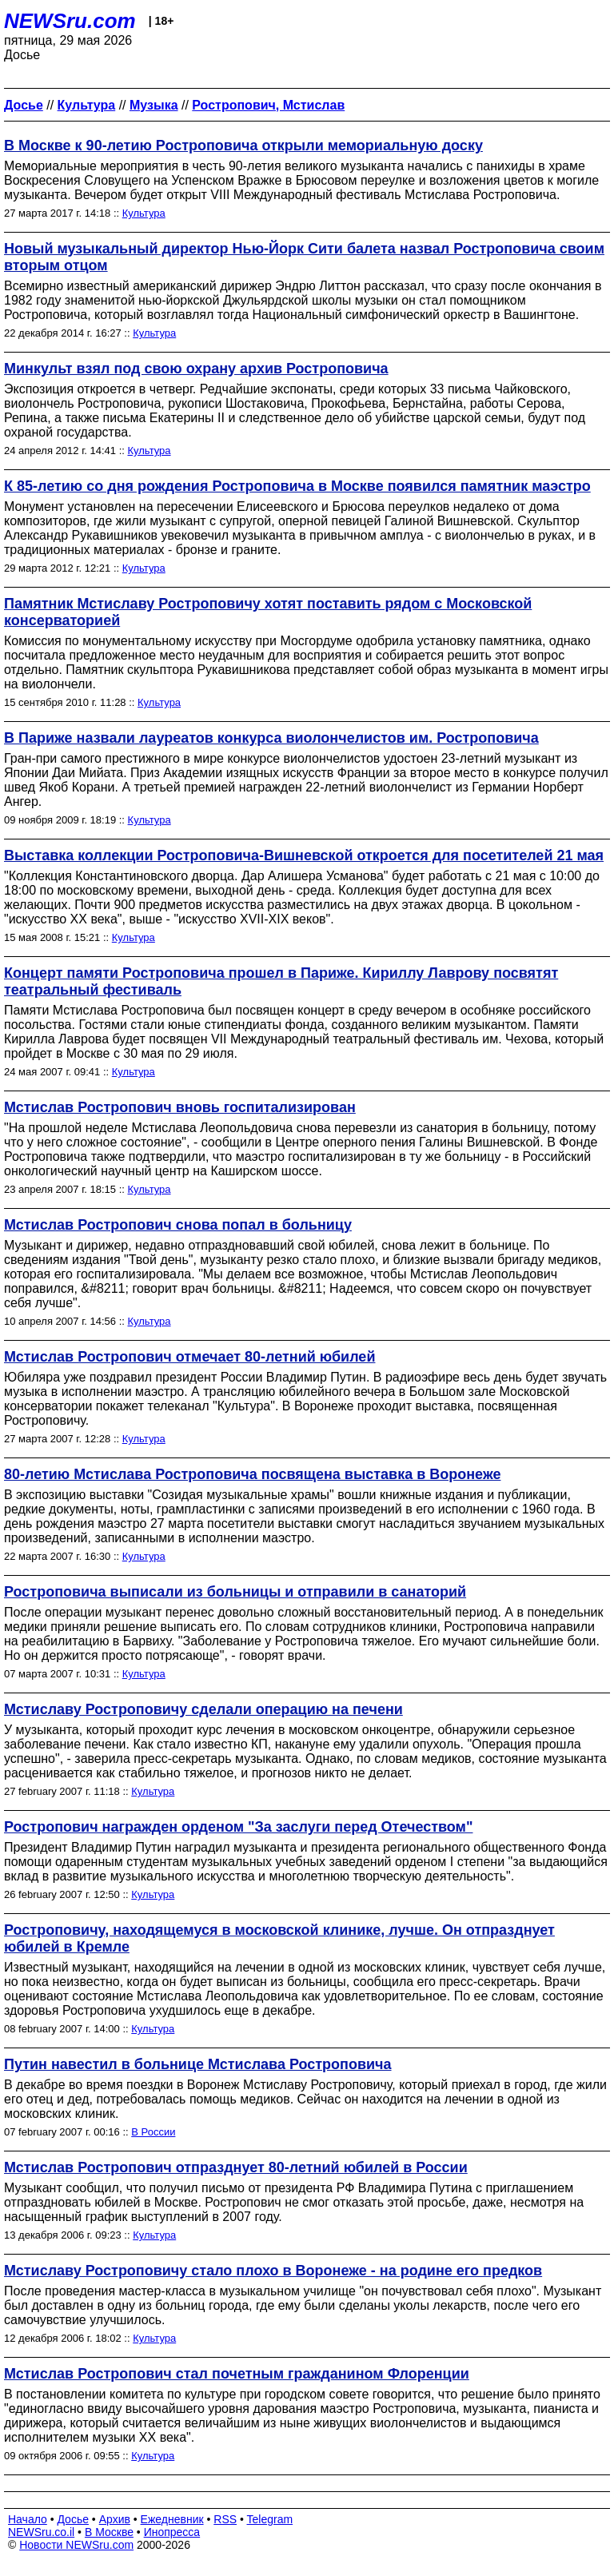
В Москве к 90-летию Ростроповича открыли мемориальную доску (243, 146)
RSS (225, 2519)
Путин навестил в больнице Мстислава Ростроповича (198, 2064)
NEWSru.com (70, 21)
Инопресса (172, 2532)
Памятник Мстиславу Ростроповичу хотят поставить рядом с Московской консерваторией (268, 612)
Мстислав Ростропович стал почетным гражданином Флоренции (236, 2374)
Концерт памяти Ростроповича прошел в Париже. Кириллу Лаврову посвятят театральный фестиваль (281, 981)
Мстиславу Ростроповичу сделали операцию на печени (203, 1709)
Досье (73, 2519)
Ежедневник (172, 2519)
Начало (27, 2519)
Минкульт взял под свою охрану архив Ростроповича (196, 369)
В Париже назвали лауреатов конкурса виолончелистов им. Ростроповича (271, 738)
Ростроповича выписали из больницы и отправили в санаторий (235, 1592)
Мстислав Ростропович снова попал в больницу (178, 1225)
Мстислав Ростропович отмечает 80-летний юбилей (189, 1357)
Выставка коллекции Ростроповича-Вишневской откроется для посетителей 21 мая (304, 855)
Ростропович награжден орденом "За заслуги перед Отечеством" (238, 1827)
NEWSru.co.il (41, 2532)
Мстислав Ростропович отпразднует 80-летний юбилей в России (236, 2167)
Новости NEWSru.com (76, 2544)
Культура (143, 213)
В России (153, 2132)
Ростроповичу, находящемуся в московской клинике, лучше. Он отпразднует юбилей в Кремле (279, 1938)
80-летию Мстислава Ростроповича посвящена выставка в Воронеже (252, 1474)
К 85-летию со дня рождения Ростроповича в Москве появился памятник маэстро (297, 486)
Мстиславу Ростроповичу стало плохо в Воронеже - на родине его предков (273, 2271)
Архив (114, 2519)
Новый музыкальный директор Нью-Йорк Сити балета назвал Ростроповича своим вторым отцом (304, 257)
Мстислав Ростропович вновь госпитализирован (180, 1107)
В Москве (109, 2532)
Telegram (270, 2519)
